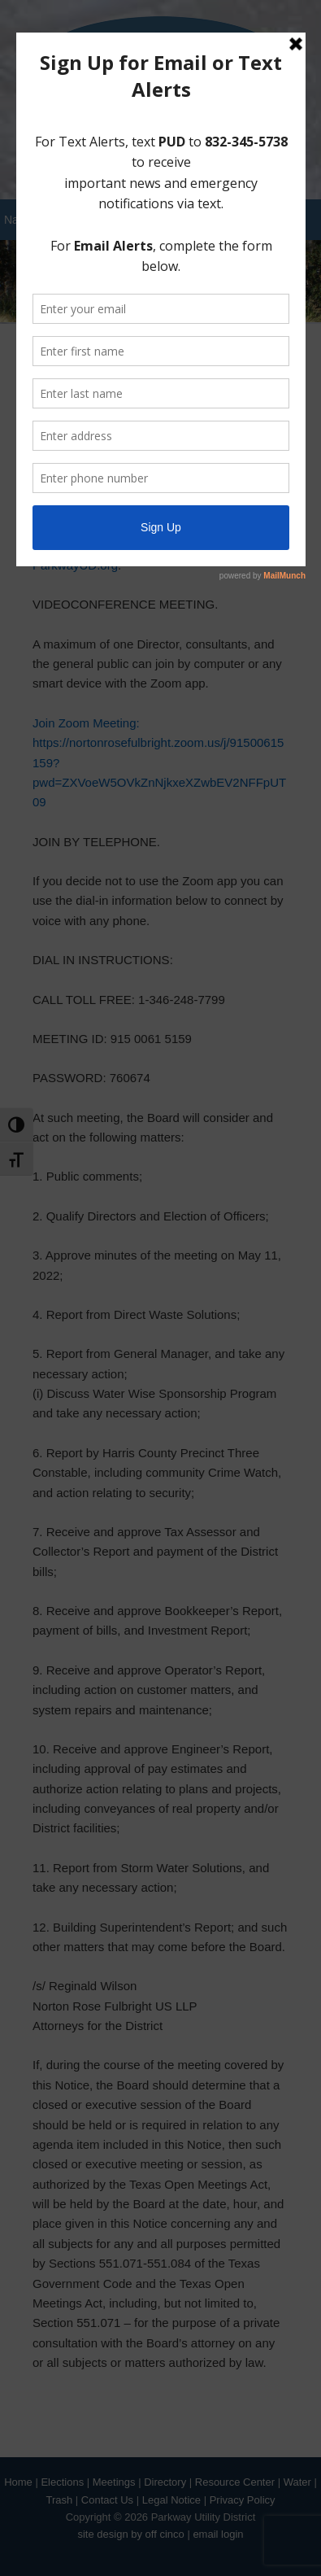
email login (218, 2534)
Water (297, 2482)
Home (18, 2482)
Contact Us (107, 2500)
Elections (62, 2482)
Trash (59, 2500)
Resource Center (235, 2482)
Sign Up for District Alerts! (160, 131)
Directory (165, 2482)
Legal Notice (171, 2500)
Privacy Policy (242, 2500)
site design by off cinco (130, 2534)
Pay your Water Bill (160, 158)
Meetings (114, 2482)
